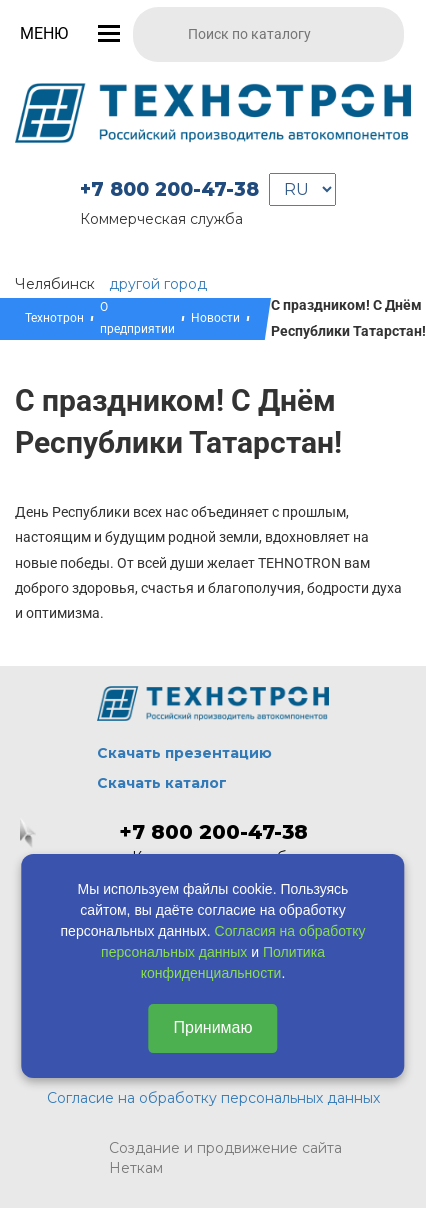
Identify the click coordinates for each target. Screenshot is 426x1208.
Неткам (136, 1168)
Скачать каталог (162, 783)
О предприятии (137, 318)
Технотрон (54, 318)
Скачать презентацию (184, 753)
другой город (158, 284)
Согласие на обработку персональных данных (213, 1098)
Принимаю (212, 1027)
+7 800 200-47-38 (169, 189)
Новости (215, 318)
